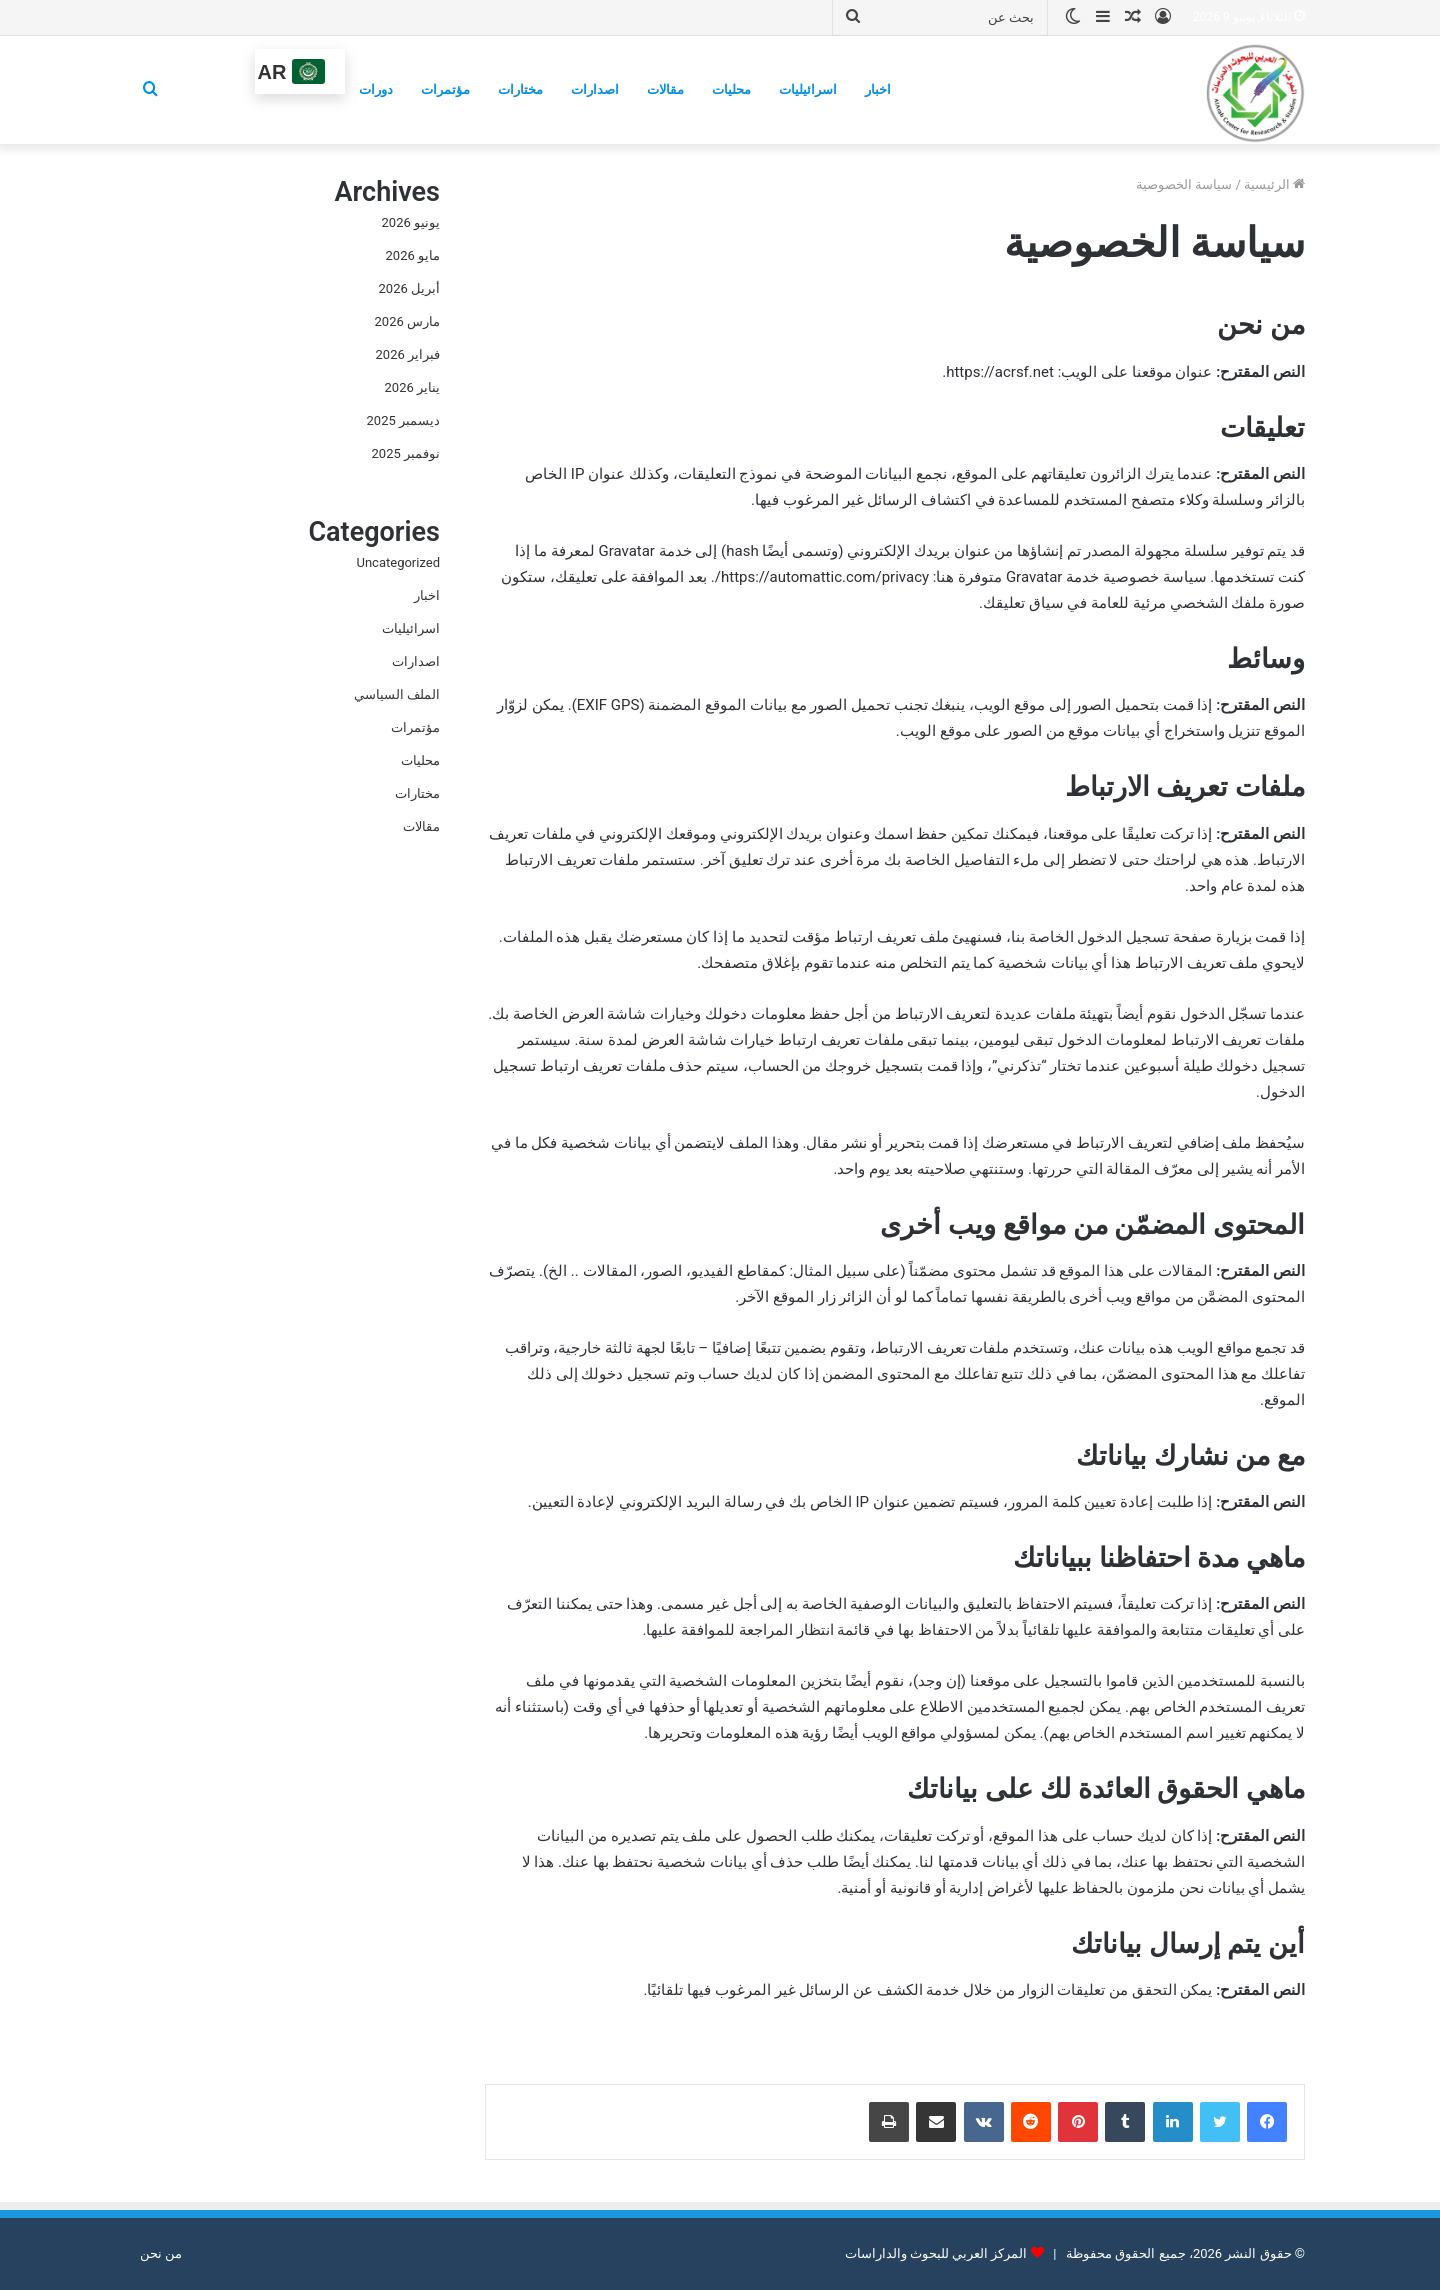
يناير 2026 (412, 387)
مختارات (520, 89)
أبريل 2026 (409, 288)
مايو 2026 (413, 255)
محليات (731, 89)
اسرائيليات (808, 89)
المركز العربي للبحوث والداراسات (936, 2253)
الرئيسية (1274, 184)
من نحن (161, 2253)
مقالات (665, 89)
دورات (376, 89)
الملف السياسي (397, 694)
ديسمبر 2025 (403, 420)
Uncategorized (398, 562)
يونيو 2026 (411, 222)
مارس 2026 (407, 321)
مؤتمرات (445, 89)
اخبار (878, 89)
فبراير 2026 (408, 354)
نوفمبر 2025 (406, 453)
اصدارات (595, 89)
